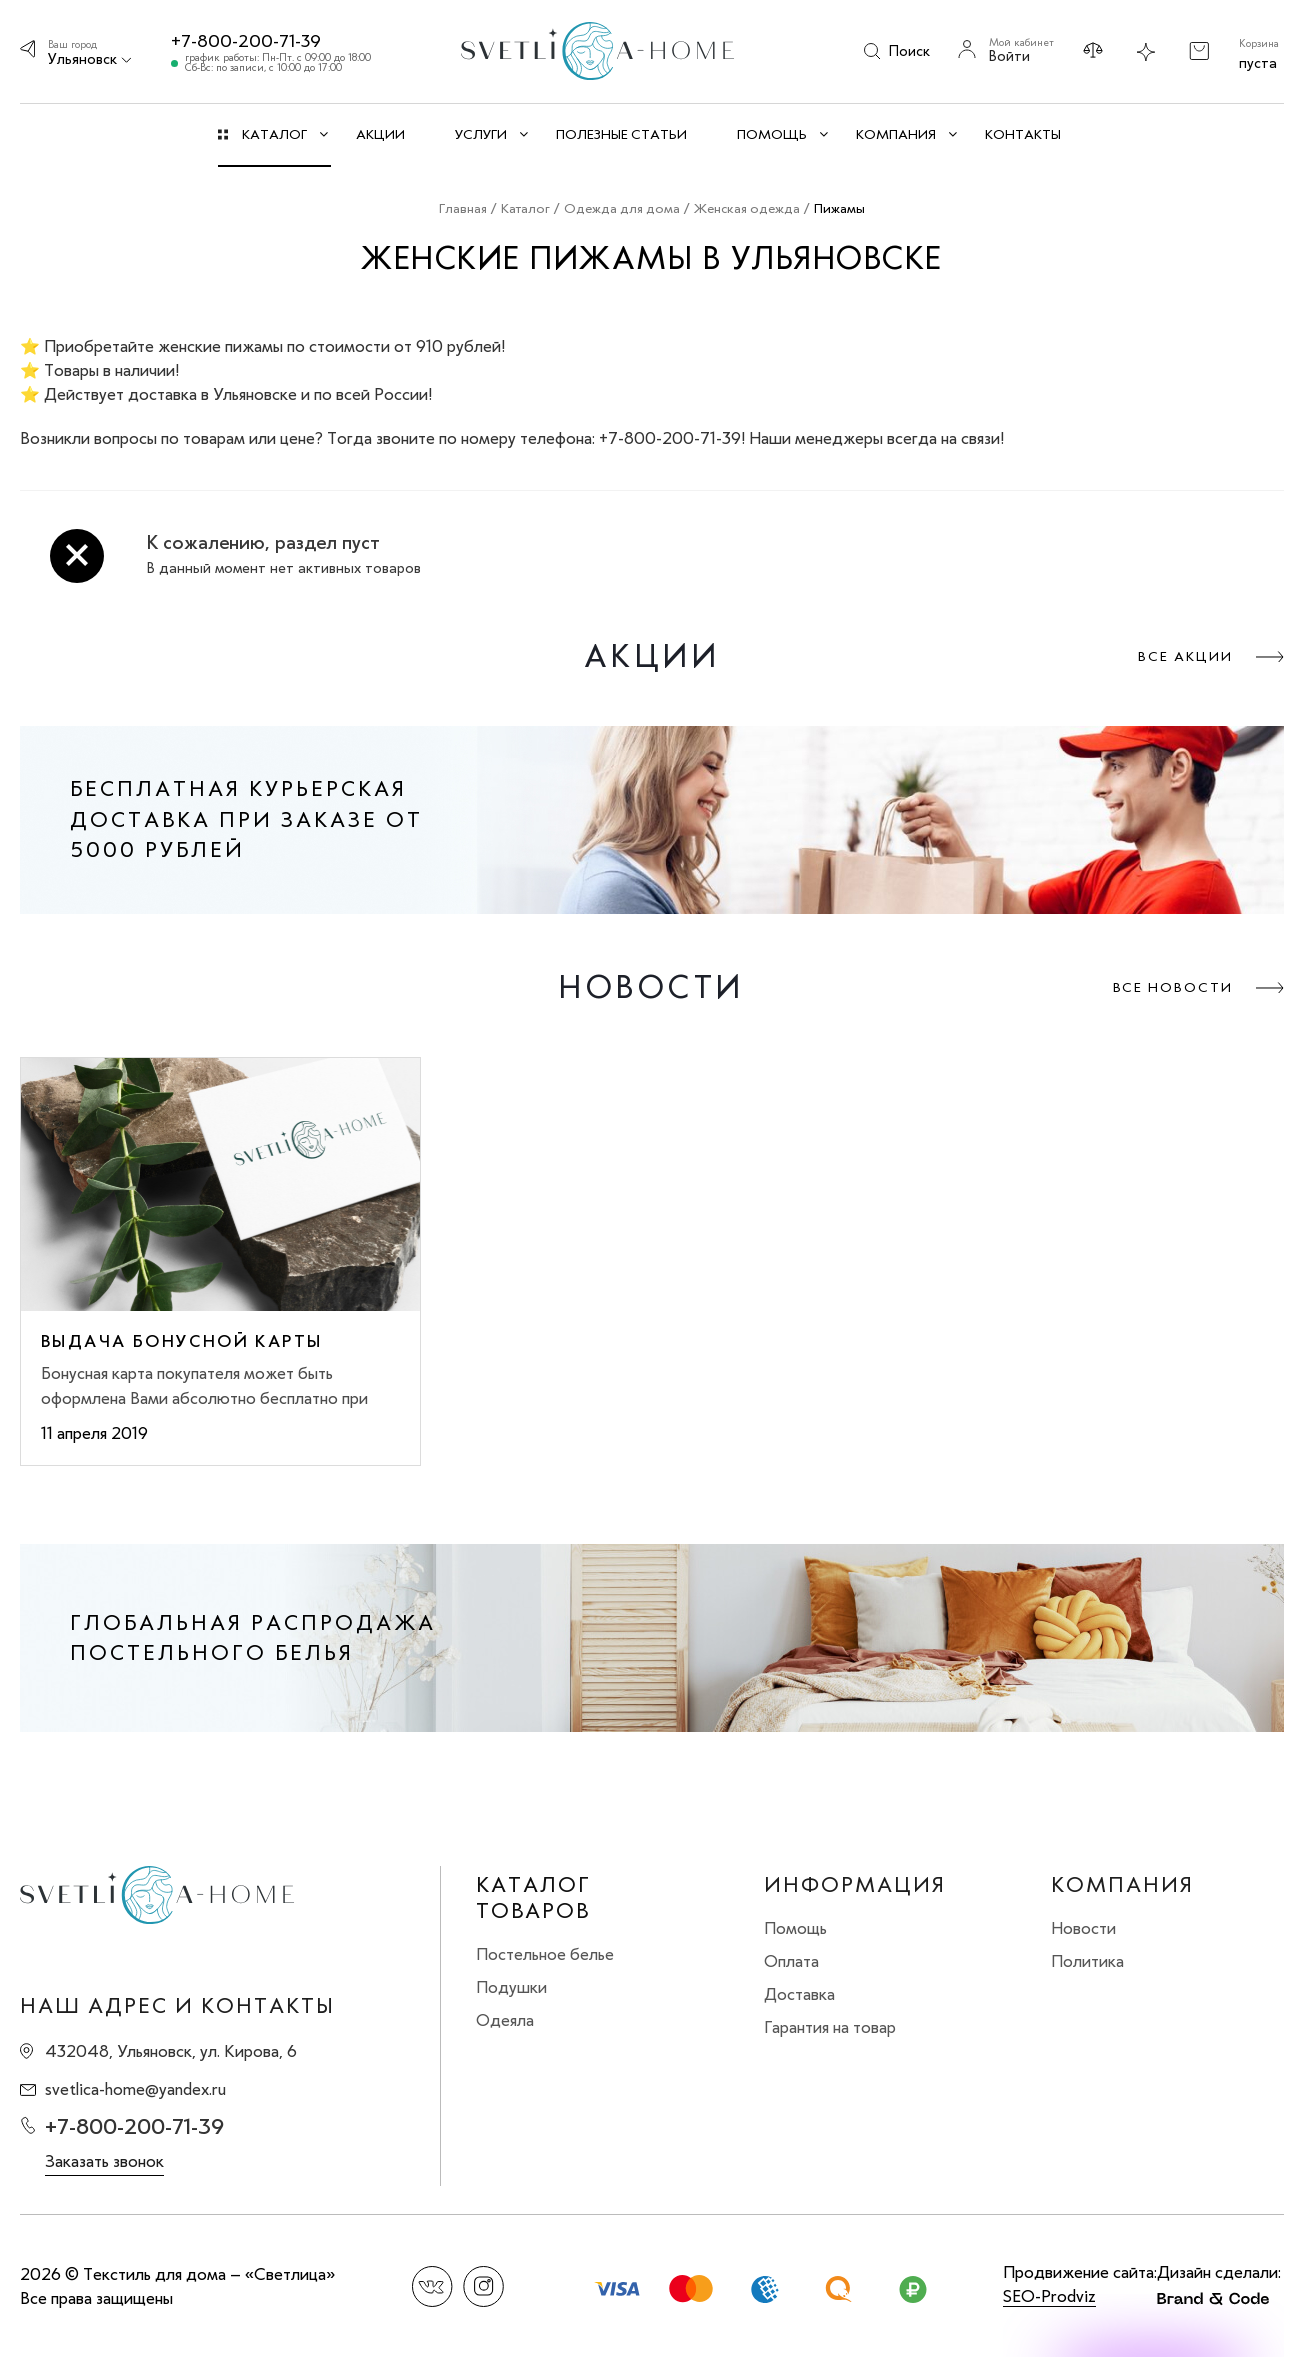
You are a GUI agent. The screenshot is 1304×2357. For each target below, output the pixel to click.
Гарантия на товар (830, 2027)
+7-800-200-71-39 (246, 41)
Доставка (799, 1994)
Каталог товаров (533, 1898)
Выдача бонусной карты (181, 1341)
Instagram (483, 2286)
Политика (1087, 1961)
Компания (1122, 1885)
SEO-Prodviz (1049, 2296)
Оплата (791, 1961)
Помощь (795, 1928)
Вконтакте (432, 2286)
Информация (855, 1885)
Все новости (1173, 987)
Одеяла (505, 2020)
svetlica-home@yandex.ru (135, 2089)
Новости (1083, 1928)
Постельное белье (545, 1954)
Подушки (511, 1987)
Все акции (1185, 656)
